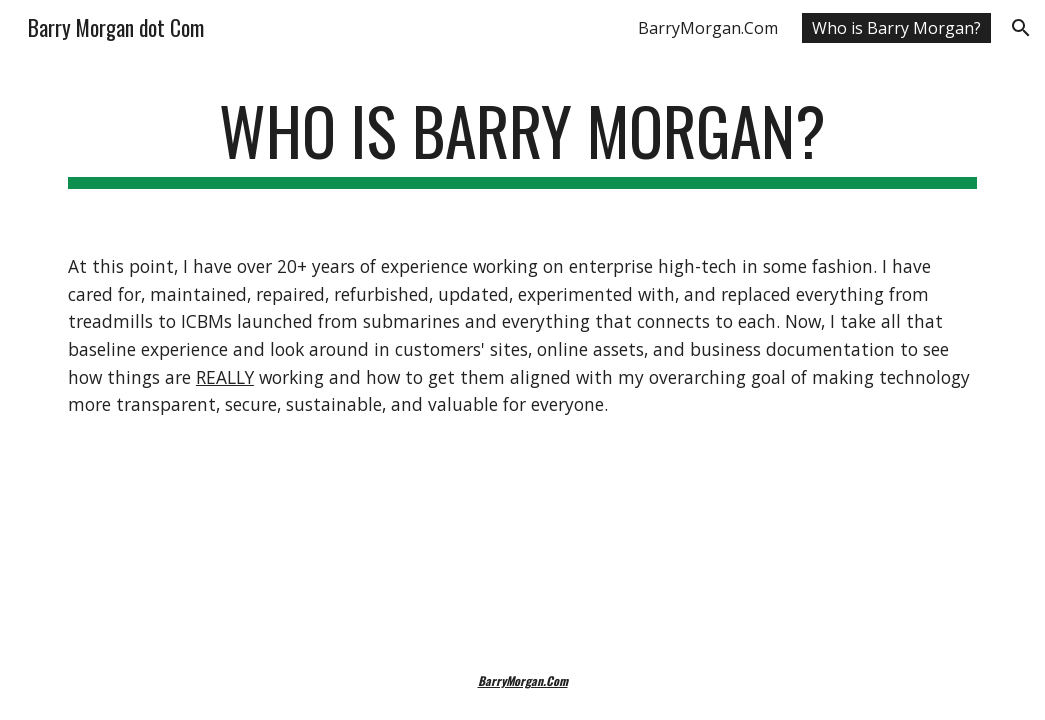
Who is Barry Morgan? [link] (896, 28)
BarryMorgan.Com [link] (708, 28)
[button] (1021, 28)
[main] (522, 140)
